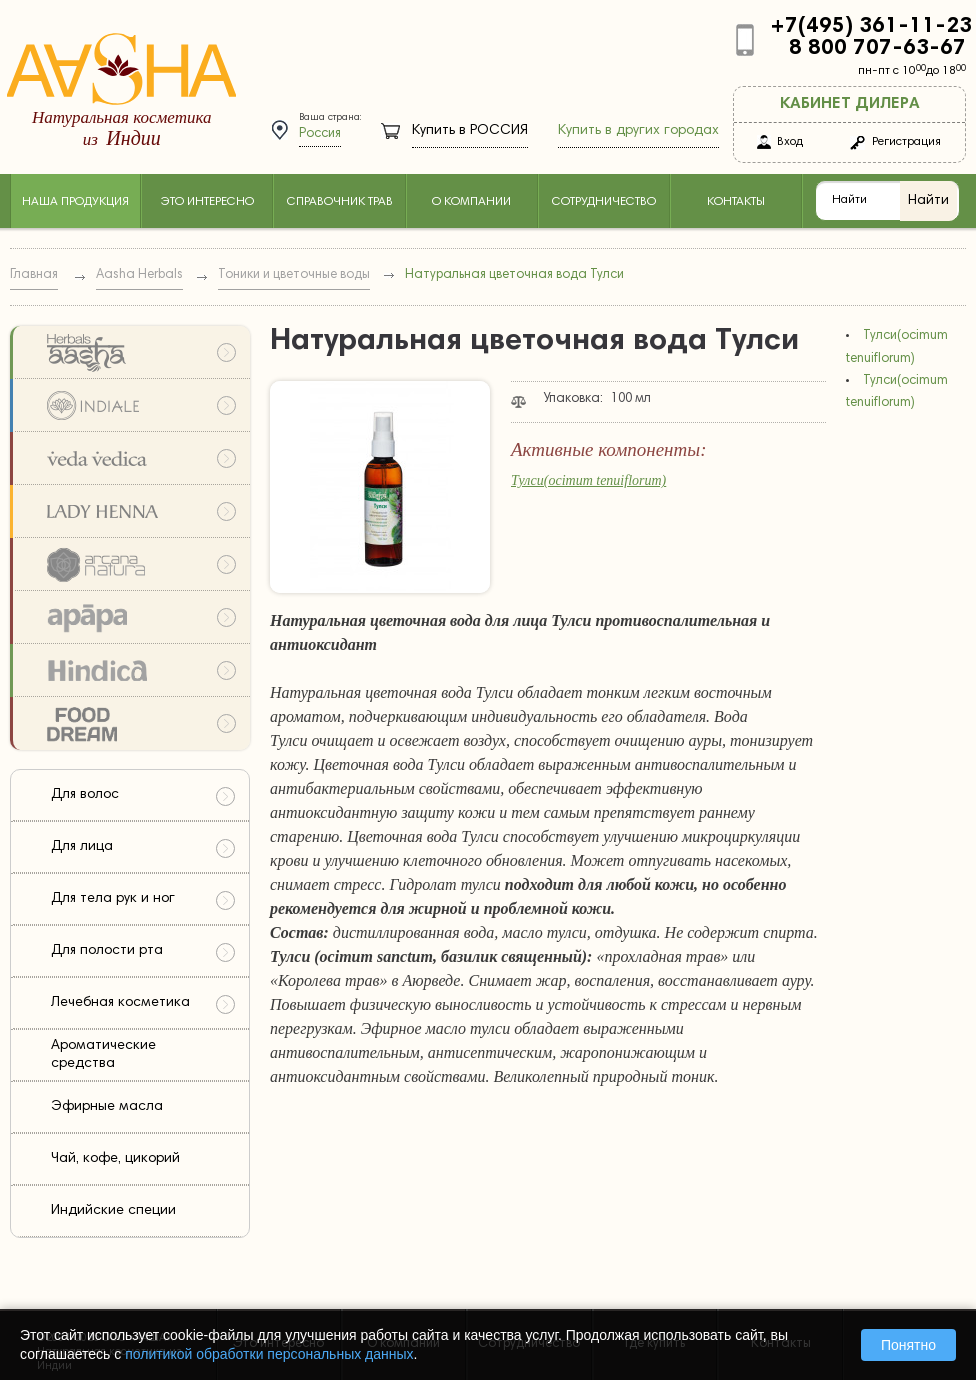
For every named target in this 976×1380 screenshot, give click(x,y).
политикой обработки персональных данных (269, 1354)
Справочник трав (340, 202)
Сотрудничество (604, 202)
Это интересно (207, 202)
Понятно (908, 1345)
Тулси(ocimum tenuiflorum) (588, 480)
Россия (320, 134)
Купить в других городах (638, 131)
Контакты (736, 202)
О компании (471, 202)
